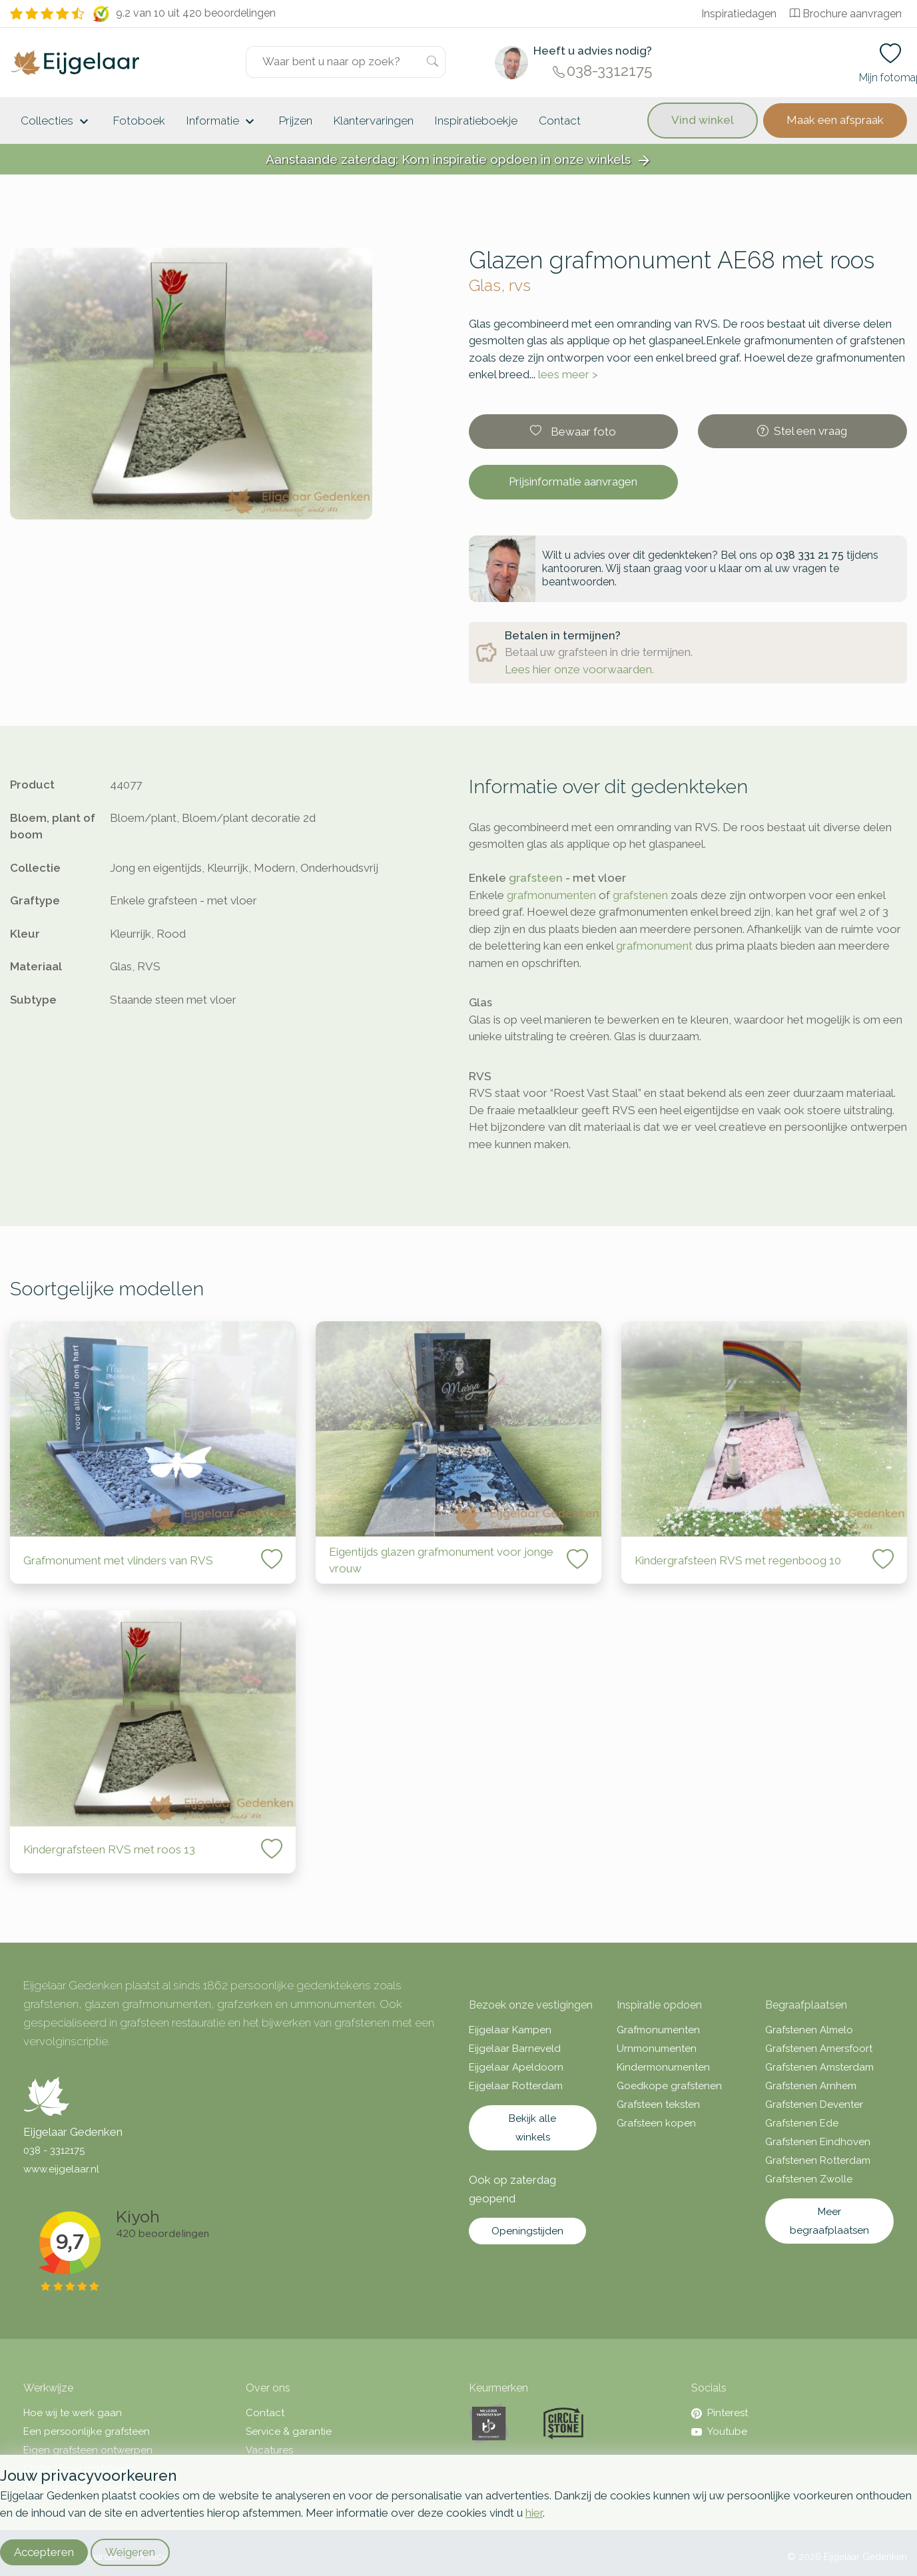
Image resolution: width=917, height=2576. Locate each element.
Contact (560, 120)
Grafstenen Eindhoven (817, 2142)
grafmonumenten (551, 895)
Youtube (719, 2431)
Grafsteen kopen (656, 2123)
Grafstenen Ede (801, 2123)
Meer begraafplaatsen (829, 2221)
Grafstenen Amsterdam (819, 2067)
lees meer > (568, 374)
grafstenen (640, 895)
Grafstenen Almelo (809, 2030)
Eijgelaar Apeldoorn (516, 2067)
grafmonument (654, 945)
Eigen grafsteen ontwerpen (88, 2450)
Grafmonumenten (658, 2030)
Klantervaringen (374, 120)
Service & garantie (289, 2431)
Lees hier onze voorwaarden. (579, 669)
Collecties (56, 122)
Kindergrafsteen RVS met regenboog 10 (738, 1560)
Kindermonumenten (663, 2067)
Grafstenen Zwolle (808, 2179)
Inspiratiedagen (738, 13)
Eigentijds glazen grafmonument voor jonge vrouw (441, 1560)
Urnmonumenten (657, 2049)
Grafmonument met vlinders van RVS (118, 1560)
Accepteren (44, 2552)
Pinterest (719, 2413)
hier (534, 2512)
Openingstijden (527, 2231)
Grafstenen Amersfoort (818, 2049)
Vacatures (269, 2450)
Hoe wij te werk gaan (72, 2413)
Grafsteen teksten (658, 2104)
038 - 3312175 (54, 2150)
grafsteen (536, 877)
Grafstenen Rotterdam (817, 2160)
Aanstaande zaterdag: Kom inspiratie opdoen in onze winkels (459, 160)
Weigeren (130, 2552)
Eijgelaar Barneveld (515, 2049)
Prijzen (295, 120)
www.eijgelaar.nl (61, 2169)
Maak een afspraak (835, 120)
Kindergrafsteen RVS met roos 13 (109, 1849)
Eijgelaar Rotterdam (516, 2086)
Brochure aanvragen (846, 13)
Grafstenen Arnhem (810, 2086)
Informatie (222, 122)
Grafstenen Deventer (814, 2104)
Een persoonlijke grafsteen (86, 2431)
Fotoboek (139, 120)
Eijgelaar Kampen (510, 2030)
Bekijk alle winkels (532, 2127)
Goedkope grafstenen (669, 2086)
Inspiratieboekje (476, 120)
